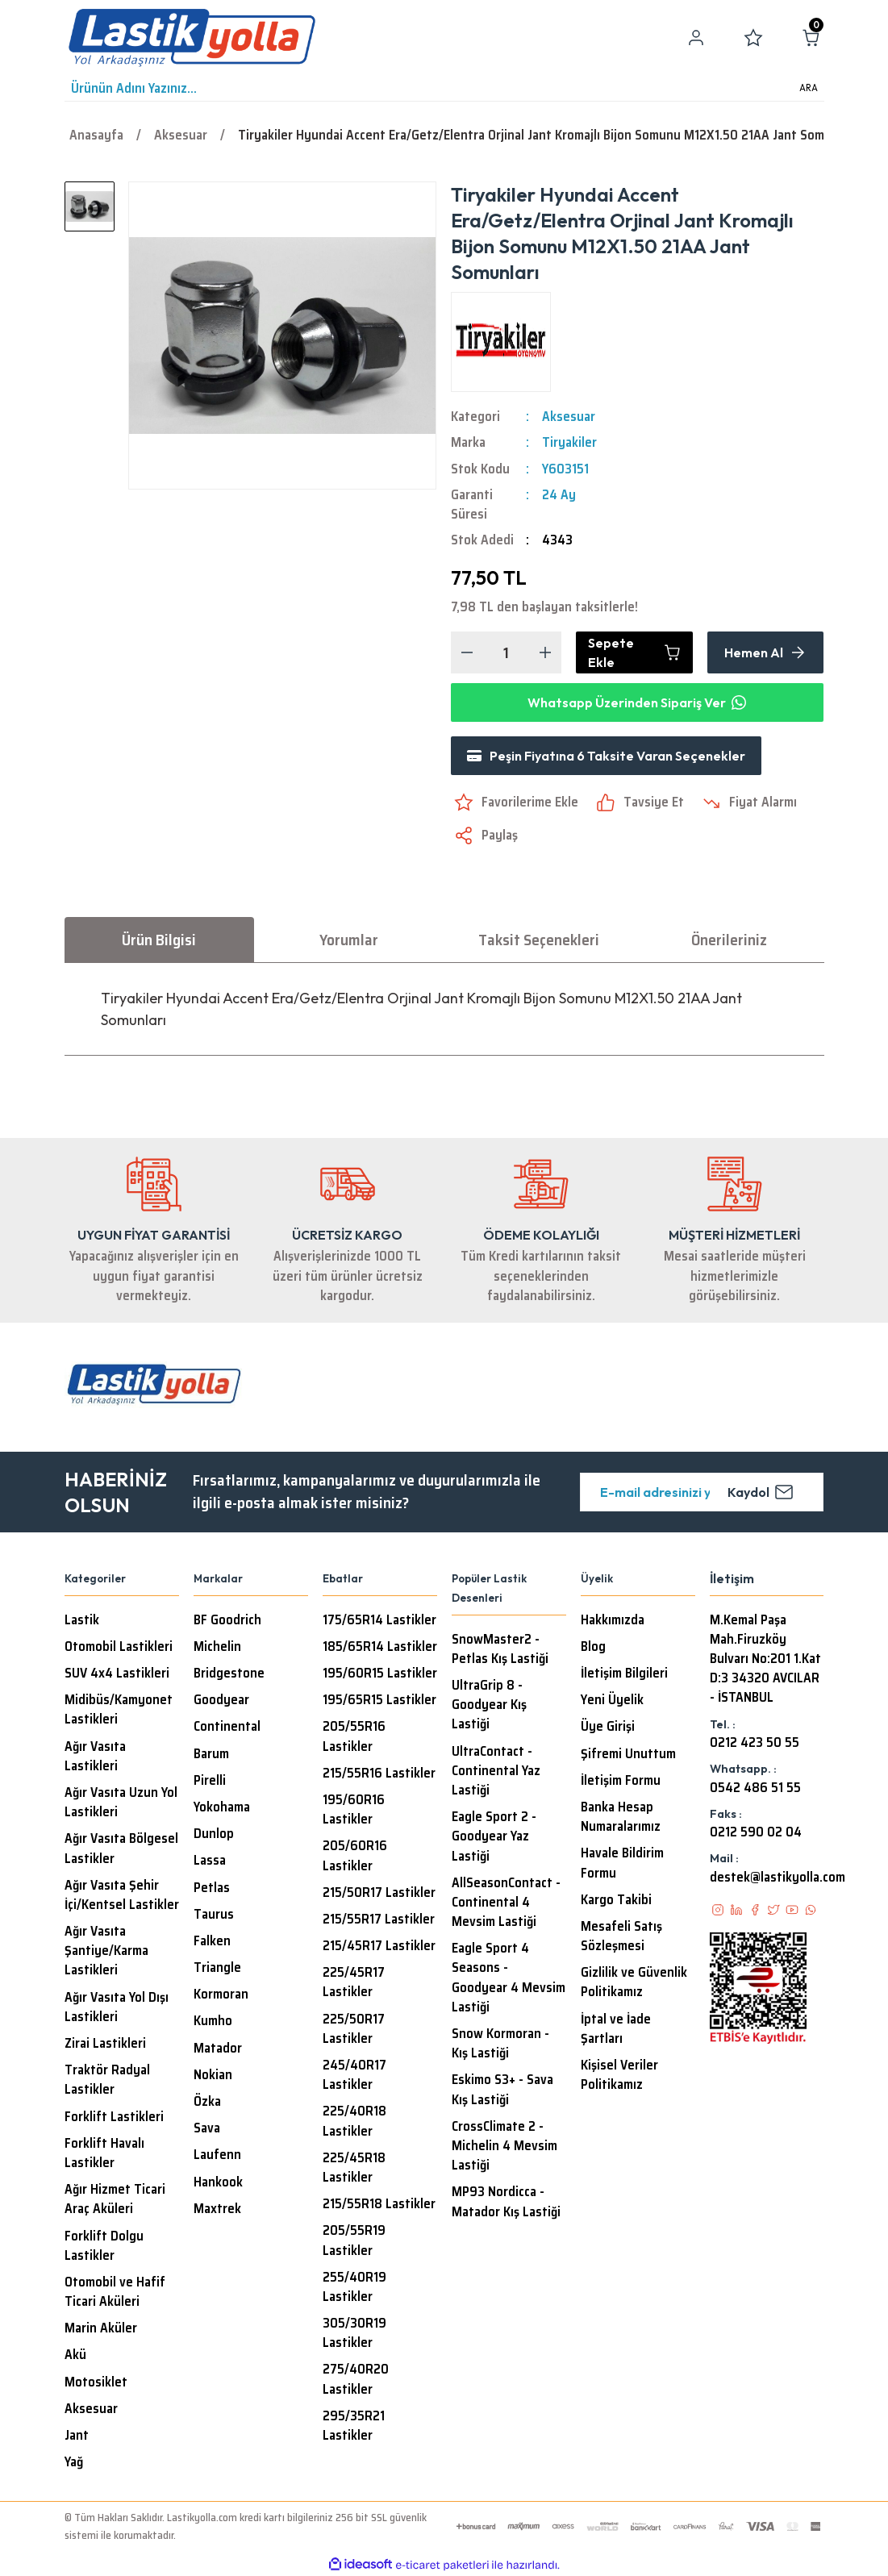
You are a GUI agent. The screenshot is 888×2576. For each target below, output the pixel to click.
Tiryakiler (569, 442)
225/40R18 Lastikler (354, 2121)
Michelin (217, 1647)
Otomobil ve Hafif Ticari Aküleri (115, 2292)
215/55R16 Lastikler (379, 1773)
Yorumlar (348, 939)
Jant (77, 2435)
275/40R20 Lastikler (356, 2379)
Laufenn (217, 2155)
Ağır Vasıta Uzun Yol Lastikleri (121, 1802)
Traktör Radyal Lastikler (107, 2080)
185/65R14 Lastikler (380, 1647)
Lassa (210, 1860)
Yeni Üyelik (612, 1700)
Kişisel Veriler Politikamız (619, 2075)
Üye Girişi (608, 1726)
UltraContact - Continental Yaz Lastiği (496, 1771)
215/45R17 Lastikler (379, 1946)
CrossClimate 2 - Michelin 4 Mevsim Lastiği (504, 2146)
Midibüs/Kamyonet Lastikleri (119, 1709)
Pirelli (210, 1780)
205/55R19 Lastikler (354, 2240)
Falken (212, 1941)
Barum (211, 1754)
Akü (75, 2355)
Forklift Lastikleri (114, 2117)
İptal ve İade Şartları (616, 2029)
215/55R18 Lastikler (379, 2204)
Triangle (217, 1968)
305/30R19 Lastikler (354, 2333)
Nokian (213, 2075)
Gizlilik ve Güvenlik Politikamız (634, 1982)
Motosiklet (96, 2382)
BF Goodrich (227, 1620)
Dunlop (214, 1834)
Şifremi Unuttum (628, 1754)
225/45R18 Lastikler (354, 2168)
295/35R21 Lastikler (354, 2426)
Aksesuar (568, 416)
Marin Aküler (101, 2328)
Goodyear (221, 1700)
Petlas (212, 1888)
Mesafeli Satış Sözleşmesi (621, 1936)
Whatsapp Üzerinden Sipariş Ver (637, 702)
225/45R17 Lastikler (354, 1982)
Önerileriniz (729, 939)
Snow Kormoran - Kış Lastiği (500, 2043)
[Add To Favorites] (514, 802)
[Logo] (192, 38)
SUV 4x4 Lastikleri (117, 1673)
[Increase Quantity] (545, 652)
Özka (207, 2101)
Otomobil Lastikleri (119, 1647)
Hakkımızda (612, 1620)
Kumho (213, 2021)
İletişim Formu (621, 1780)
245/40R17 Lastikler (354, 2075)
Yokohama (222, 1807)
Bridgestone (229, 1673)
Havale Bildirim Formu (622, 1863)
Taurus (214, 1914)
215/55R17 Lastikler (379, 1919)
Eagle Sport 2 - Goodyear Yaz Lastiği (494, 1836)
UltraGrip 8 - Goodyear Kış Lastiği (489, 1705)
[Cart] (810, 38)
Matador (218, 2048)
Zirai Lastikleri (105, 2043)
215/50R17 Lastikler (379, 1893)
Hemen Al (765, 652)
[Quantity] (506, 652)
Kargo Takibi (616, 1900)
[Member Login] (696, 38)
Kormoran (221, 1994)
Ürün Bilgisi (159, 939)
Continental (227, 1726)
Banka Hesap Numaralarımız (621, 1817)
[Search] (444, 89)
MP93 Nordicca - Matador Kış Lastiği (506, 2201)
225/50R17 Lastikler (354, 2029)
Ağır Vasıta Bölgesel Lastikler (121, 1848)
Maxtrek (217, 2209)
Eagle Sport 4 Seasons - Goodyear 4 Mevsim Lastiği (508, 1978)
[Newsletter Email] (701, 1492)
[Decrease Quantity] (467, 652)
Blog (593, 1647)
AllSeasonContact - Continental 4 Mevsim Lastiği (506, 1903)
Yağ (74, 2462)
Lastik (82, 1620)
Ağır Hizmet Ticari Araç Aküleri (115, 2199)
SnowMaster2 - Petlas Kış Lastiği (500, 1649)
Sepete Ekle (634, 652)
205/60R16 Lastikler (355, 1855)
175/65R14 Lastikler (379, 1620)
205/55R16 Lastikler (354, 1736)
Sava (207, 2128)
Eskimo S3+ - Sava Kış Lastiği (502, 2089)
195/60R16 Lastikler (354, 1809)
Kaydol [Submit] (760, 1492)
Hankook (218, 2182)
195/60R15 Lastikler (380, 1673)
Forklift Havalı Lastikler (104, 2153)
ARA (808, 88)
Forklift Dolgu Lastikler (104, 2246)
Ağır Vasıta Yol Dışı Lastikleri (117, 2007)
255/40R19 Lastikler (354, 2287)
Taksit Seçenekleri (538, 939)
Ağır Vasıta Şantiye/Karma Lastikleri (106, 1951)
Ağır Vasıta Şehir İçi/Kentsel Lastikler (122, 1895)
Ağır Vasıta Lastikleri (95, 1756)
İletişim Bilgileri (624, 1673)
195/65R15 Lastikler (379, 1700)
